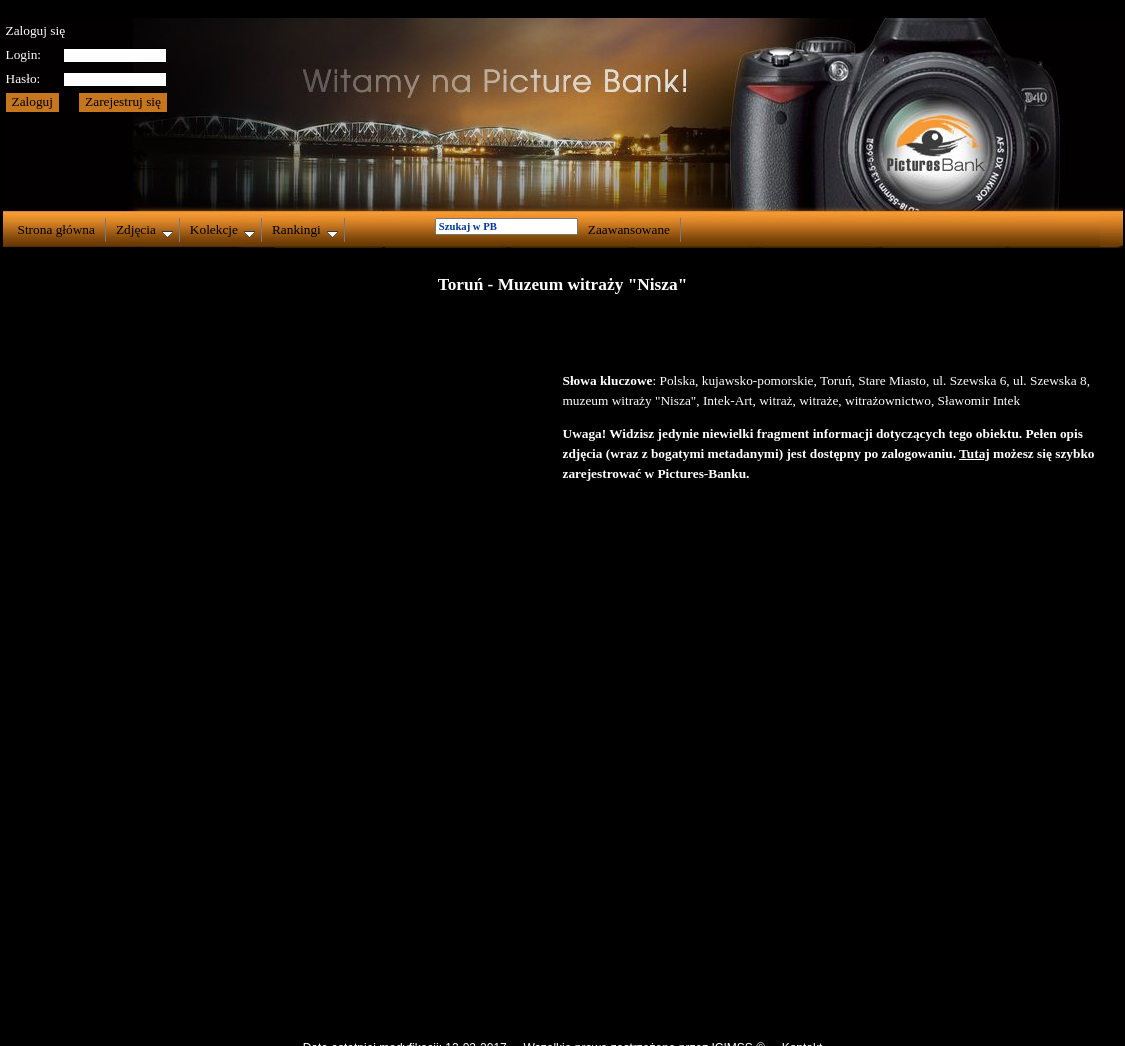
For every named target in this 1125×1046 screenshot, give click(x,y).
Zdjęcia (144, 230)
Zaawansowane (629, 229)
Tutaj (974, 453)
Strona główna (56, 229)
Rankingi (305, 230)
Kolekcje (222, 230)
